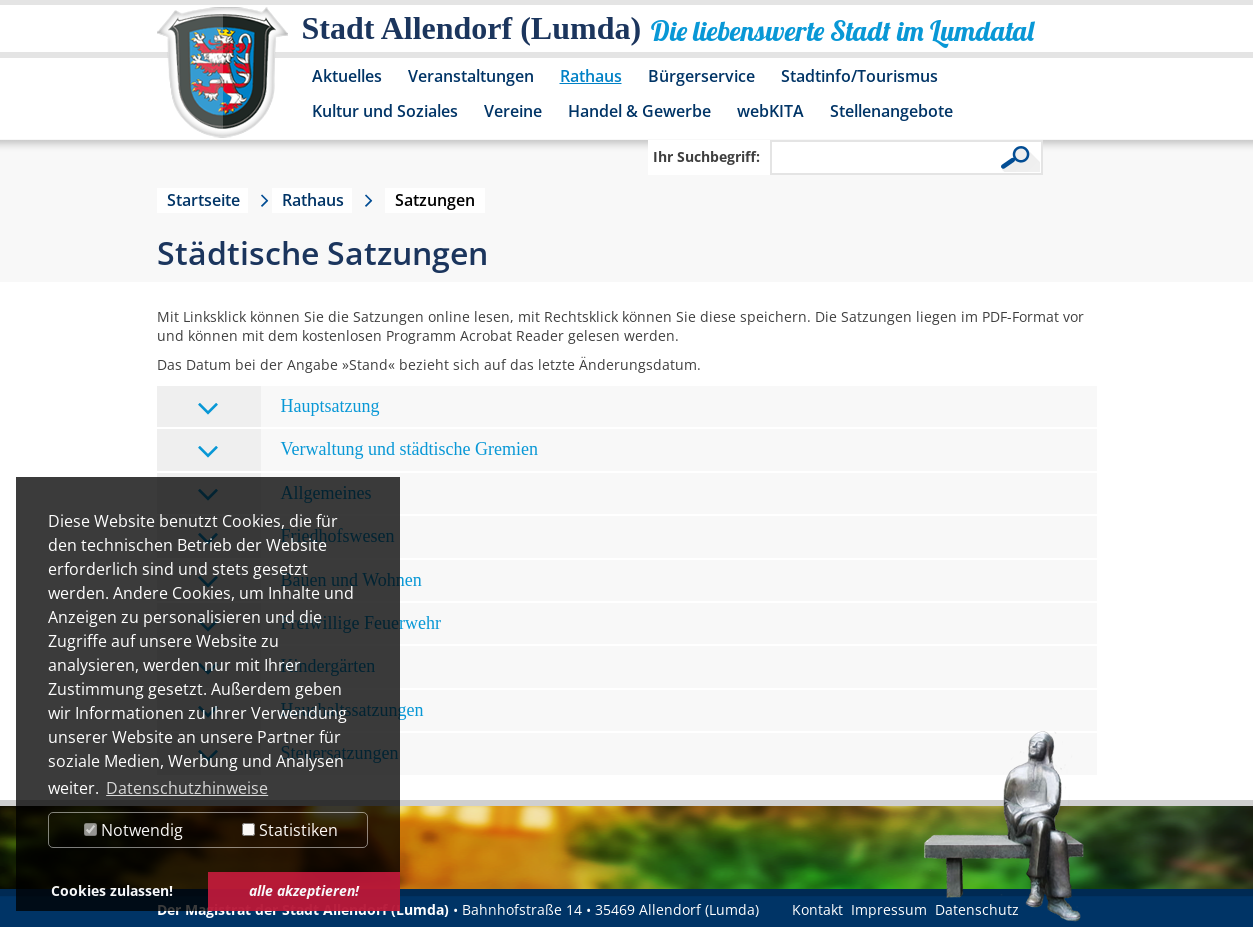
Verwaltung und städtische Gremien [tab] (367, 450)
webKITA (770, 111)
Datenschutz (977, 909)
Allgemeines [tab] (284, 494)
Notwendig (133, 830)
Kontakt (817, 909)
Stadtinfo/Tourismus (859, 76)
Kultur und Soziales (385, 111)
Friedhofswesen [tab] (296, 537)
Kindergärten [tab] (286, 667)
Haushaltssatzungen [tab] (310, 711)
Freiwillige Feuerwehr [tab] (319, 624)
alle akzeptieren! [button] (304, 890)
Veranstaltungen (471, 76)
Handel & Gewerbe (639, 111)
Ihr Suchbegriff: (706, 156)
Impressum (889, 909)
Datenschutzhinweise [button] (187, 788)
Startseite (203, 200)
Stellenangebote (891, 111)
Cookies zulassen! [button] (112, 890)
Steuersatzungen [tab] (298, 754)
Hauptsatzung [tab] (288, 407)
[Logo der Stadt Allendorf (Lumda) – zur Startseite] (222, 82)
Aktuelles (347, 76)
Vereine (513, 111)
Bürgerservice (701, 76)
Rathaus (591, 76)
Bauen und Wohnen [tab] (309, 581)
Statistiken (290, 830)
